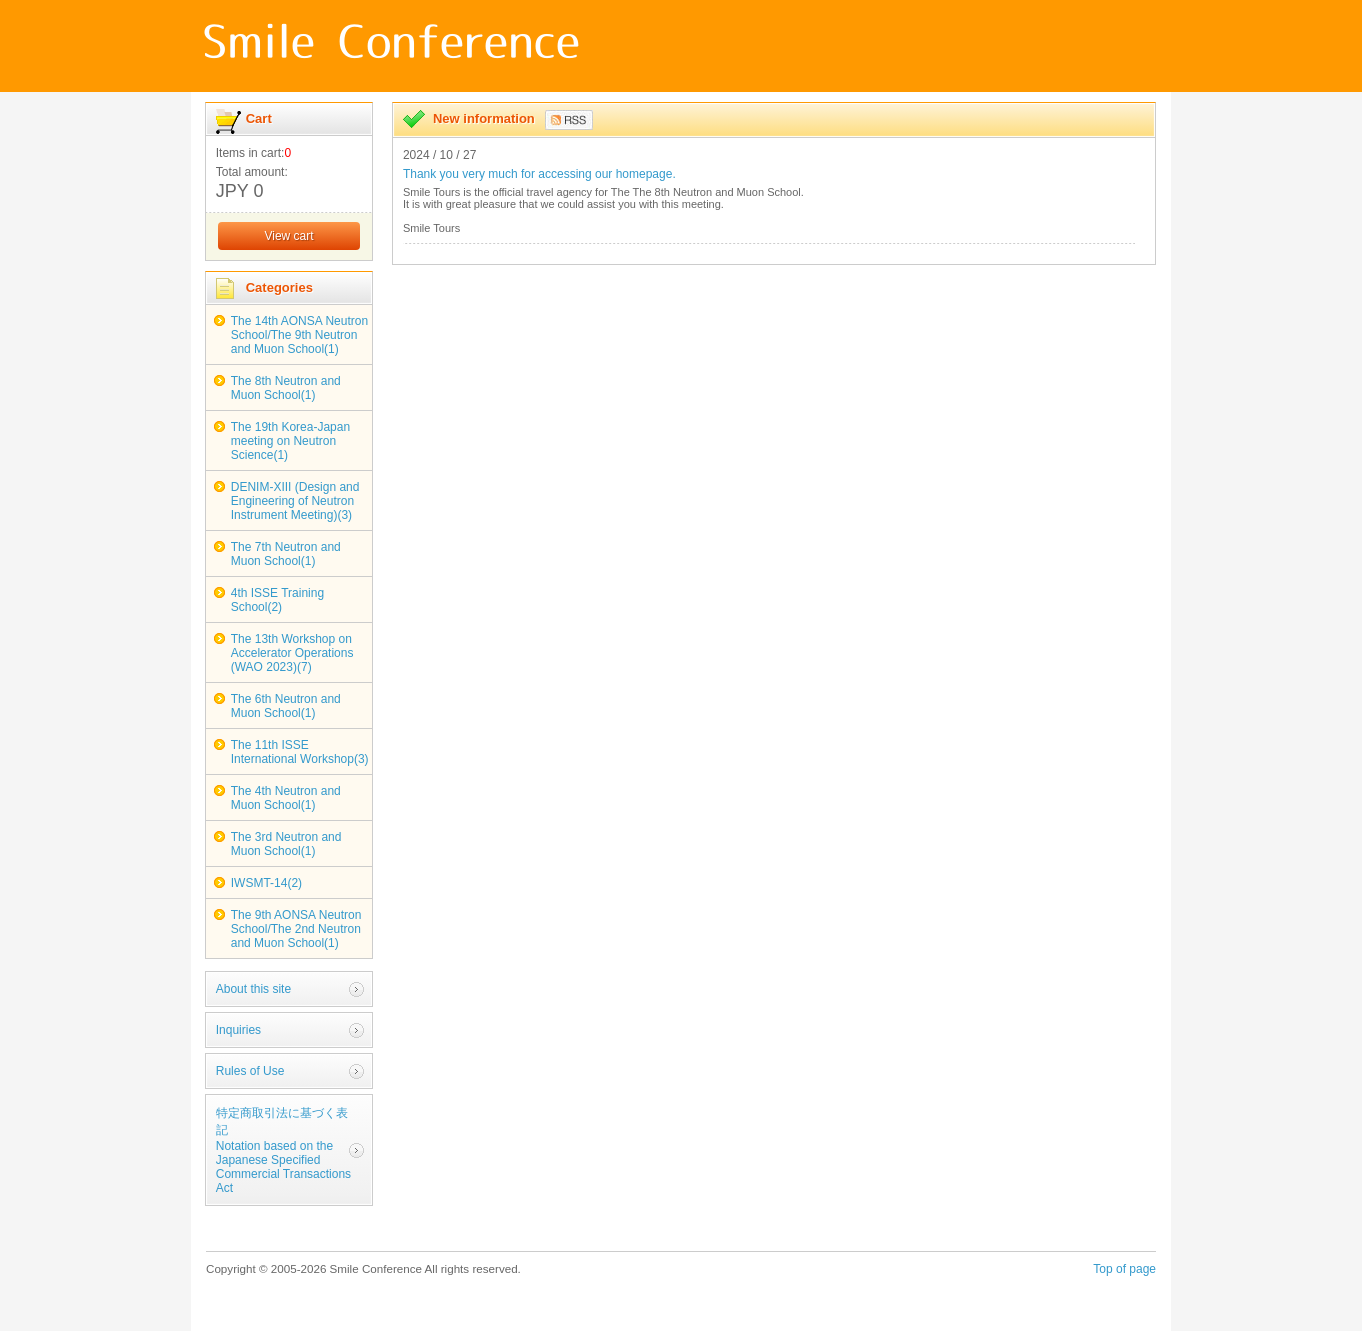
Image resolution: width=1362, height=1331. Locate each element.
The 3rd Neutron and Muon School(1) (286, 844)
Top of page (1124, 1269)
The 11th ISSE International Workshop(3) (300, 752)
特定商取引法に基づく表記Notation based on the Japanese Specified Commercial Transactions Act (283, 1150)
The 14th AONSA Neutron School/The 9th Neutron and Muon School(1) (299, 335)
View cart (288, 236)
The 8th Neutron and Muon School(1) (286, 388)
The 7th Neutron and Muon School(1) (286, 554)
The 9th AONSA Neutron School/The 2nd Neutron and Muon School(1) (296, 929)
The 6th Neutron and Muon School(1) (286, 706)
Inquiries (238, 1030)
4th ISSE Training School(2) (277, 600)
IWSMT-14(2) (266, 883)
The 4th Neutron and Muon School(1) (286, 798)
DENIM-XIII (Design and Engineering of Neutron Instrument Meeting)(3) (295, 501)
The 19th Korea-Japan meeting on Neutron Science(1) (290, 441)
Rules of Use (250, 1071)
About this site (253, 989)
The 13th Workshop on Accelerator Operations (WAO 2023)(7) (292, 653)
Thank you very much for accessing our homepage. (539, 174)
